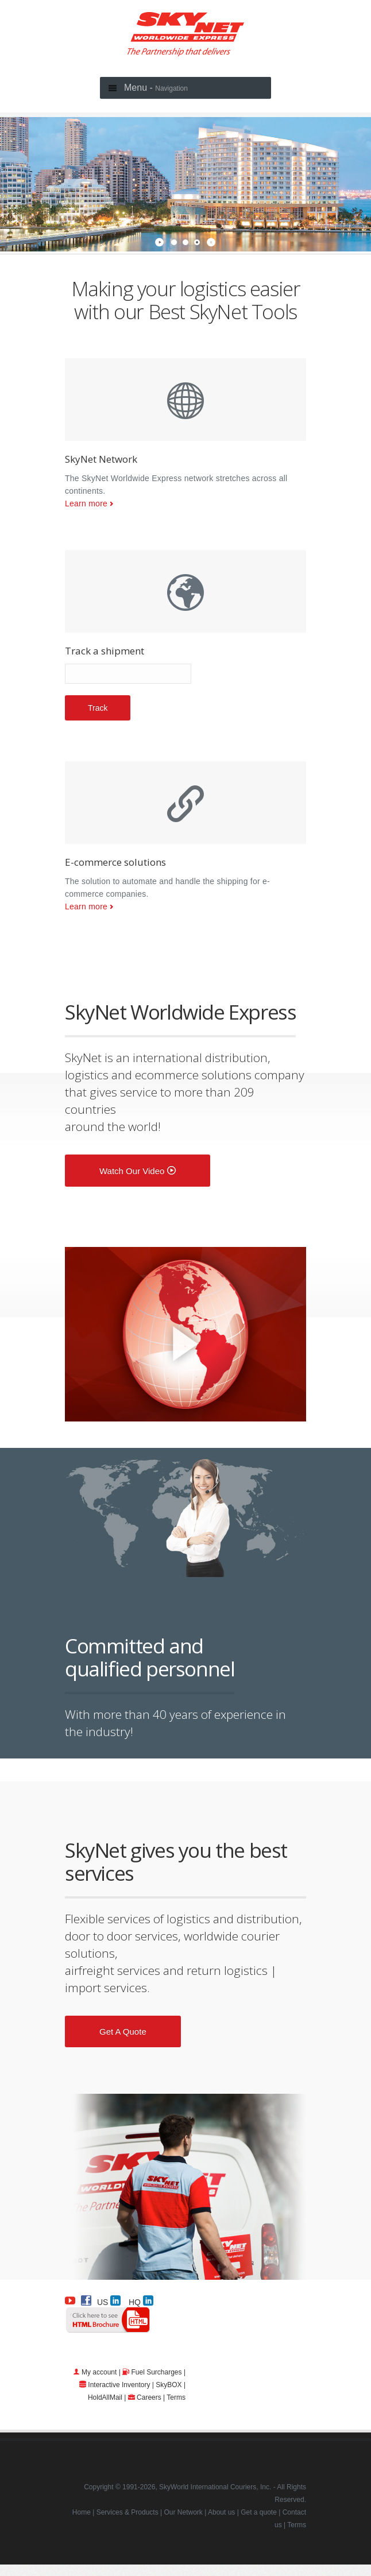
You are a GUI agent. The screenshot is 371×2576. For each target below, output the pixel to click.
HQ (141, 2300)
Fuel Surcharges (157, 2372)
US (109, 2300)
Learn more (86, 503)
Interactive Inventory (119, 2385)
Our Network (183, 2512)
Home (81, 2512)
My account (99, 2372)
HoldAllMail (105, 2397)
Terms (176, 2397)
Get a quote (122, 2031)
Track (97, 707)
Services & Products (127, 2512)
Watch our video (137, 1170)
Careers (149, 2397)
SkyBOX (168, 2385)
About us (221, 2512)
